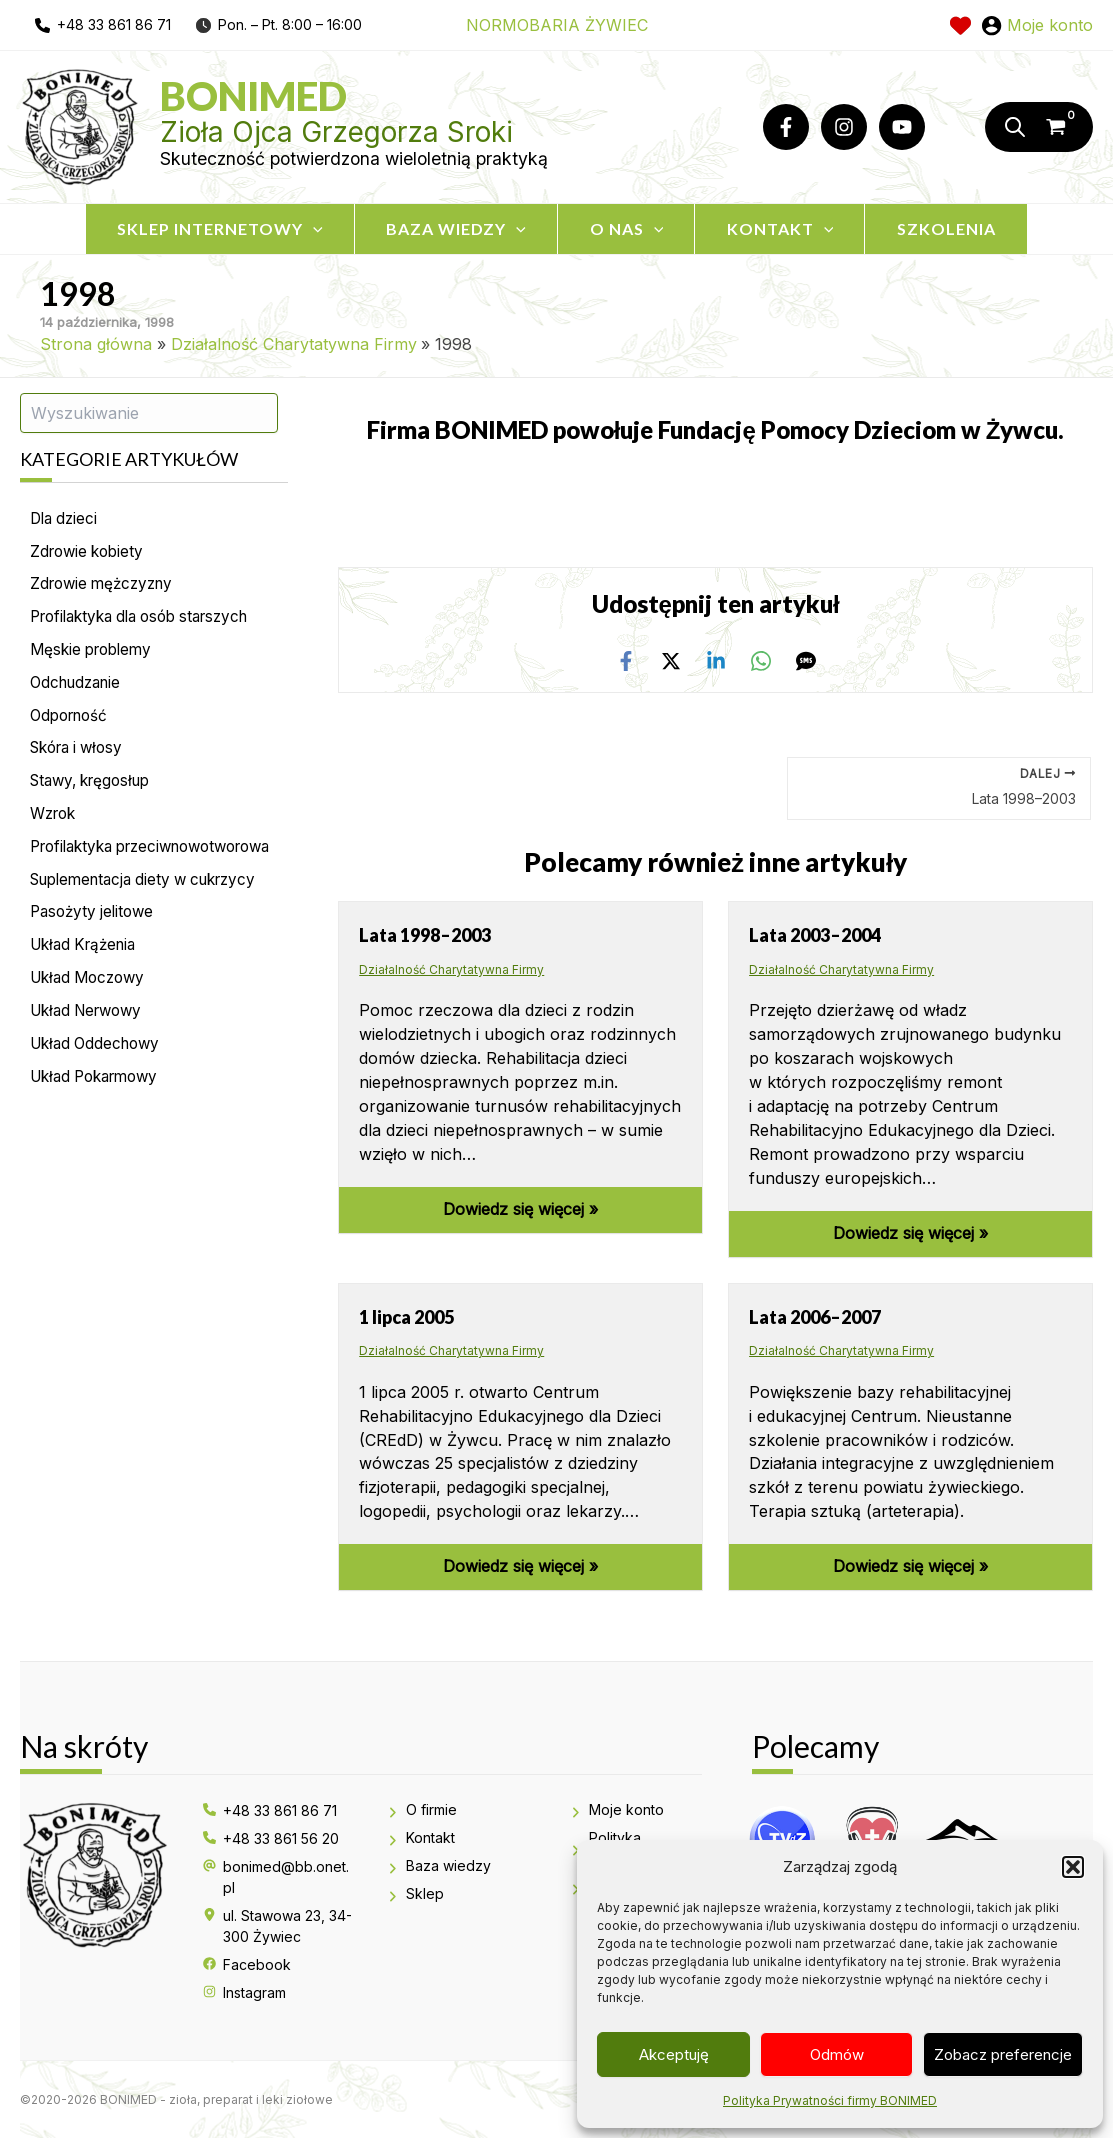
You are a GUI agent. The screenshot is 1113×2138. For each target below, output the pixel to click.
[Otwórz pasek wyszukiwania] (1012, 127)
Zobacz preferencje (1003, 2054)
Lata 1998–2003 (425, 934)
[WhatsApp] (761, 660)
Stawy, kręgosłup (96, 791)
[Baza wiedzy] (438, 1866)
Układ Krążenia (88, 985)
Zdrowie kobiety (90, 553)
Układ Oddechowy (99, 1087)
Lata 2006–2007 (815, 1316)
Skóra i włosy (81, 757)
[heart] (960, 25)
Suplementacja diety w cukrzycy (153, 917)
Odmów (837, 2054)
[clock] (203, 25)
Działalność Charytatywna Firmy (451, 968)
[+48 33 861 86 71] (270, 1810)
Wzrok (55, 825)
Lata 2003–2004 (815, 934)
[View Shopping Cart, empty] (1066, 127)
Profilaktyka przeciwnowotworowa (115, 871)
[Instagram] (844, 127)
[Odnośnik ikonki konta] (1037, 25)
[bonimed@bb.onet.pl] (279, 1877)
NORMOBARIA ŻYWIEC (557, 25)
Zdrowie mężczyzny (106, 587)
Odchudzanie (79, 689)
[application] (298, 229)
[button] (1073, 1867)
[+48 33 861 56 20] (271, 1838)
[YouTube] (902, 127)
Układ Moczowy (92, 1019)
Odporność (72, 723)
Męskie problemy (95, 655)
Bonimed (253, 96)
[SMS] (806, 660)
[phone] (103, 25)
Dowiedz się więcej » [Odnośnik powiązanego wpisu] (520, 1209)
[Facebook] (786, 127)
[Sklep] (415, 1894)
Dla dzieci (66, 519)
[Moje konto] (616, 1810)
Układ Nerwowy (91, 1053)
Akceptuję (674, 2054)
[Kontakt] (420, 1838)
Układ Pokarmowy (100, 1121)
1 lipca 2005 (406, 1316)
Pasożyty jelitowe (95, 951)
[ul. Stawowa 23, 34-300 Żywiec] (279, 1926)
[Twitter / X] (671, 660)
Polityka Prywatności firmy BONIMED (830, 2100)
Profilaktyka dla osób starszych (150, 621)
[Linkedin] (716, 660)
